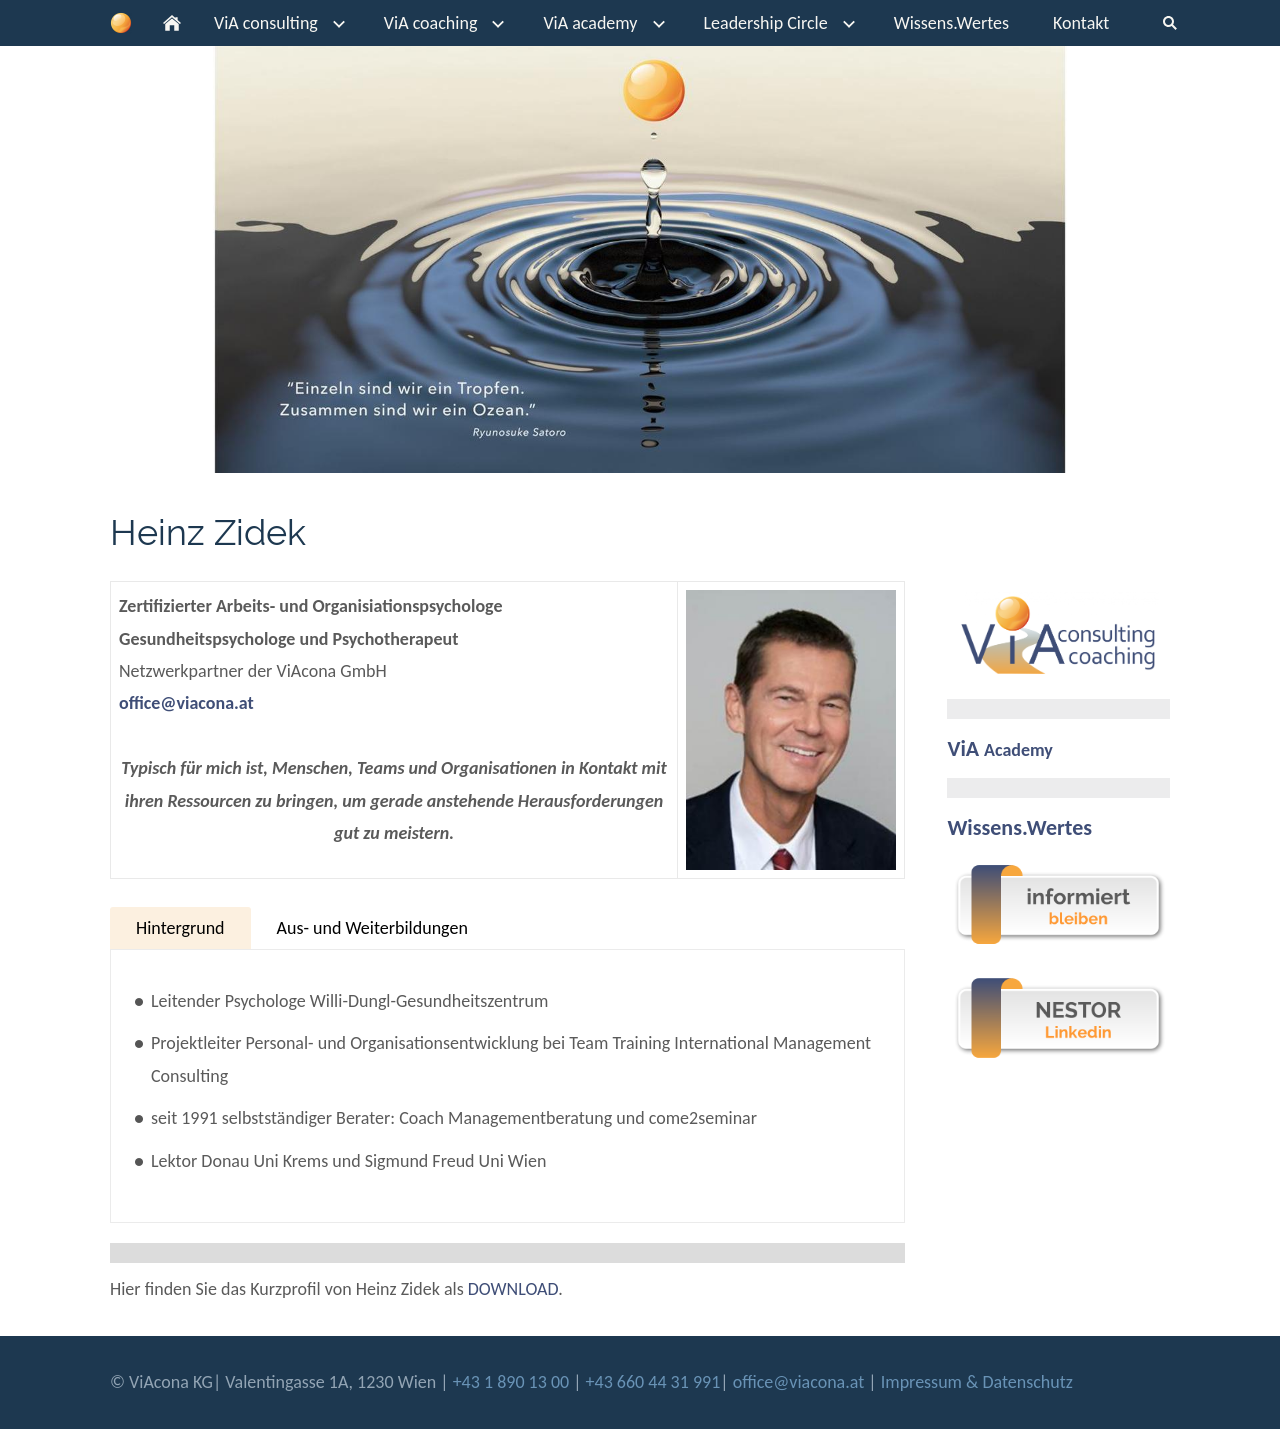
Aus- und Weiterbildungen (372, 928)
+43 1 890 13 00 (513, 1382)
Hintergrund (180, 928)
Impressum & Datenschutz (977, 1382)
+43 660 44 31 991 (653, 1382)
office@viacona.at (186, 703)
